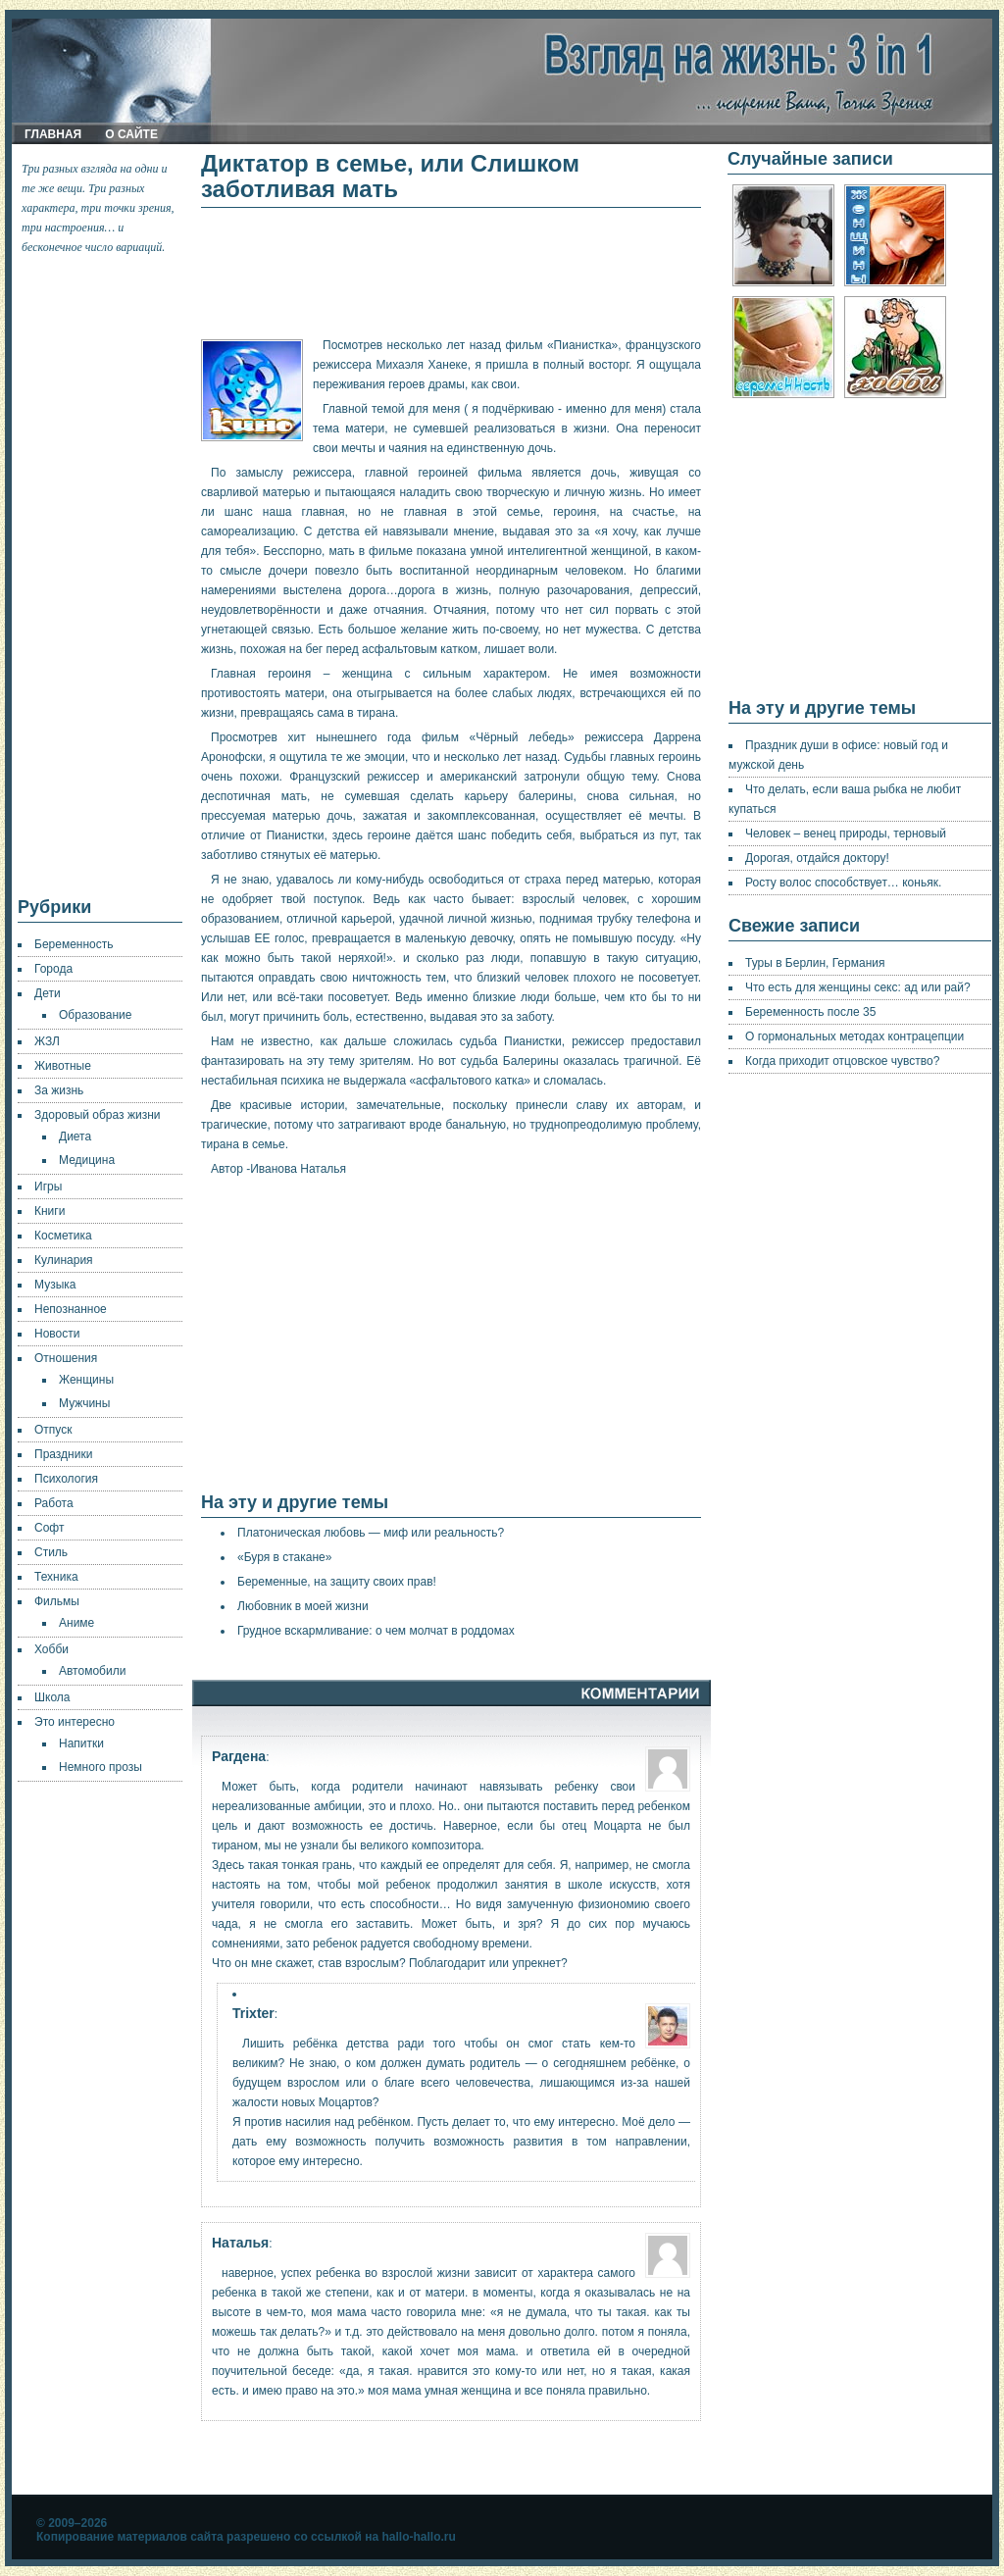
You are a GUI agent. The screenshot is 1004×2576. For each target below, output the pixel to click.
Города (53, 969)
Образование (95, 1015)
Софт (49, 1528)
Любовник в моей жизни (303, 1606)
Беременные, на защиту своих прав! (336, 1582)
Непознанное (70, 1309)
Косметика (63, 1235)
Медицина (87, 1160)
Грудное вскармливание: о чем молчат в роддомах (376, 1631)
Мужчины (84, 1403)
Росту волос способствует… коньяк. (843, 882)
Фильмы (56, 1601)
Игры (48, 1186)
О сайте (131, 134)
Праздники (63, 1454)
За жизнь (58, 1090)
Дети (47, 993)
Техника (56, 1577)
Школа (52, 1697)
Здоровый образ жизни (97, 1115)
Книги (49, 1211)
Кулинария (63, 1260)
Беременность (74, 944)
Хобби (51, 1649)
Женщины (86, 1380)
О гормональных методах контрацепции (854, 1036)
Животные (62, 1066)
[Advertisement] (101, 576)
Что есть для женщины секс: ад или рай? (858, 987)
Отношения (65, 1358)
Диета (75, 1136)
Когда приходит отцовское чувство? (842, 1061)
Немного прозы (100, 1767)
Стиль (51, 1552)
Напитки (81, 1743)
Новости (56, 1333)
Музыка (54, 1284)
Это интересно (74, 1722)
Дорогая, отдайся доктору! (817, 858)
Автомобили (92, 1671)
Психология (66, 1479)
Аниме (76, 1623)
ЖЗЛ (47, 1041)
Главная (53, 134)
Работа (54, 1503)
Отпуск (53, 1430)
